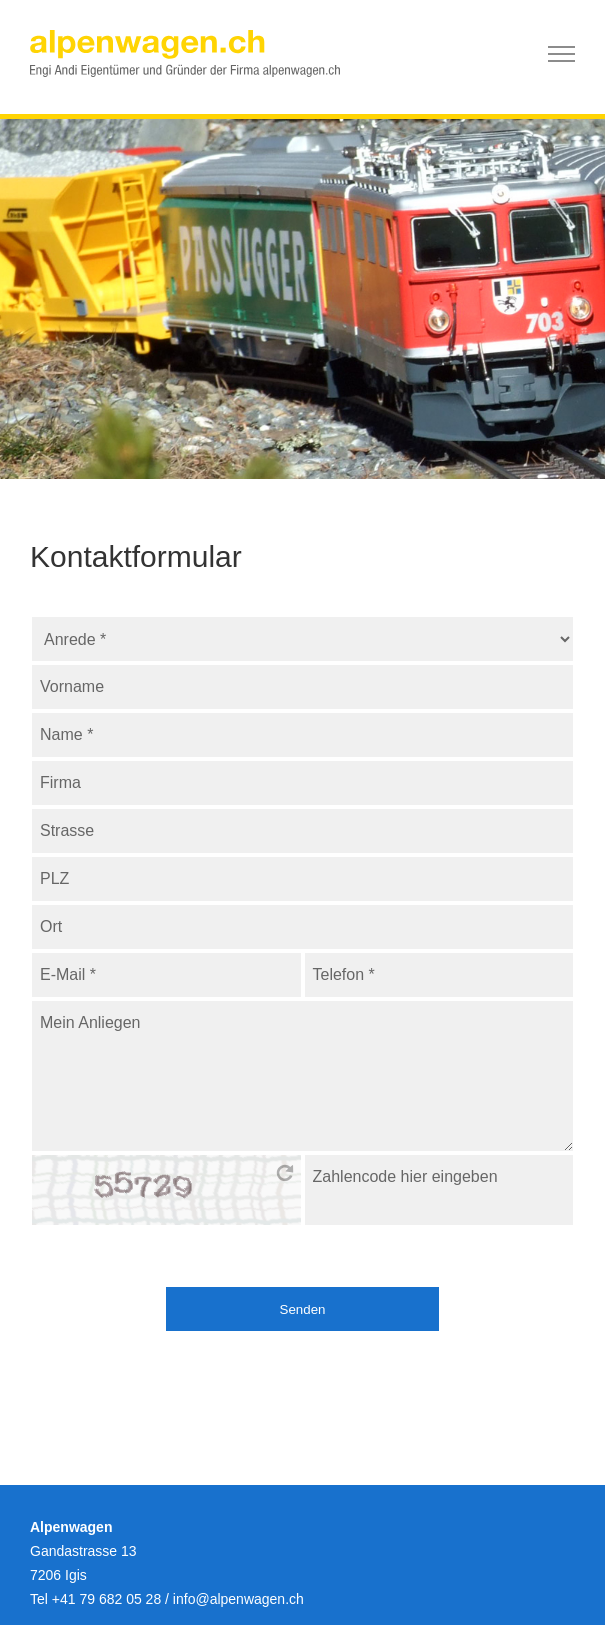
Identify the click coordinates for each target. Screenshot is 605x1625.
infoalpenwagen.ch (238, 1599)
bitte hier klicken (285, 1173)
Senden (303, 1309)
